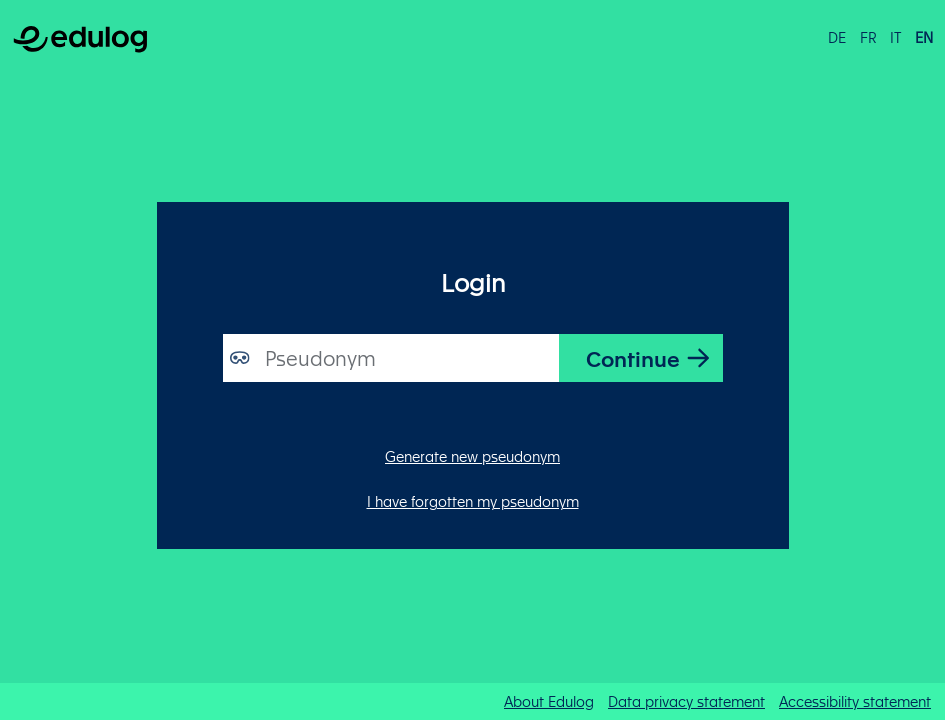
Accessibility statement (855, 701)
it (895, 37)
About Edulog (549, 701)
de (837, 37)
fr (868, 37)
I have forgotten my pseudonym (473, 501)
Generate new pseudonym (472, 456)
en (924, 37)
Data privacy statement (686, 701)
